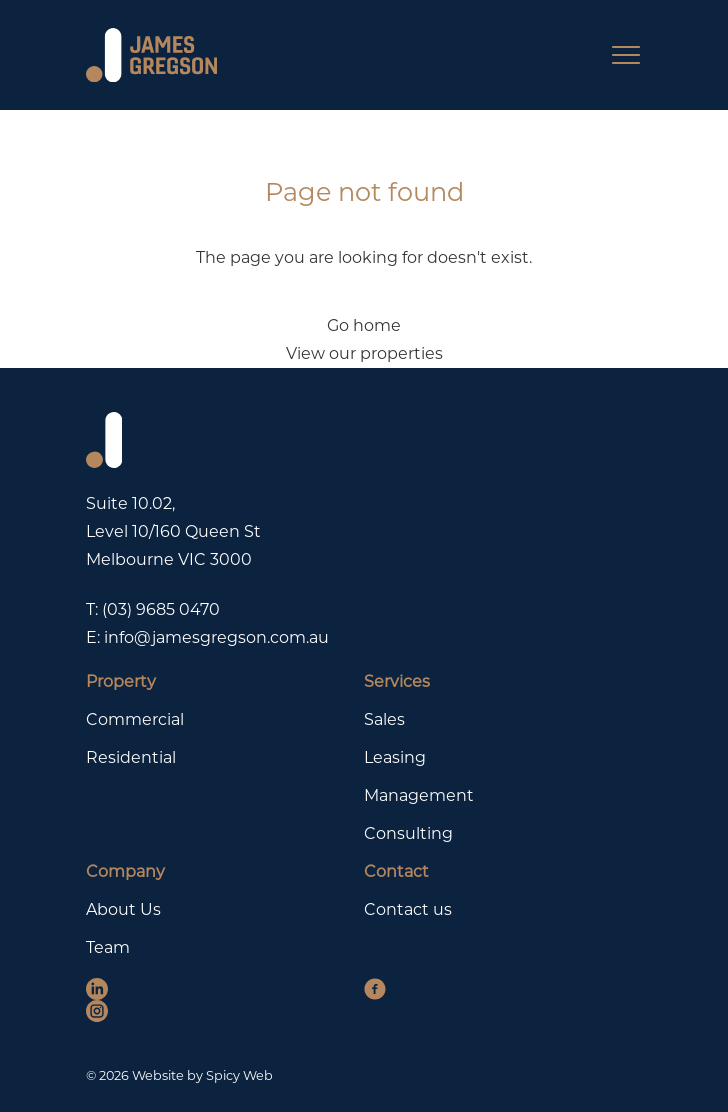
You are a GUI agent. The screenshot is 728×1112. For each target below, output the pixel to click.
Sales (384, 719)
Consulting (408, 833)
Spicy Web (239, 1075)
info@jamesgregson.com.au (216, 637)
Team (108, 947)
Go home (364, 325)
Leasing (395, 757)
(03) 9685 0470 (161, 609)
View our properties (364, 353)
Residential (131, 757)
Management (419, 795)
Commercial (135, 719)
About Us (123, 909)
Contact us (408, 909)
